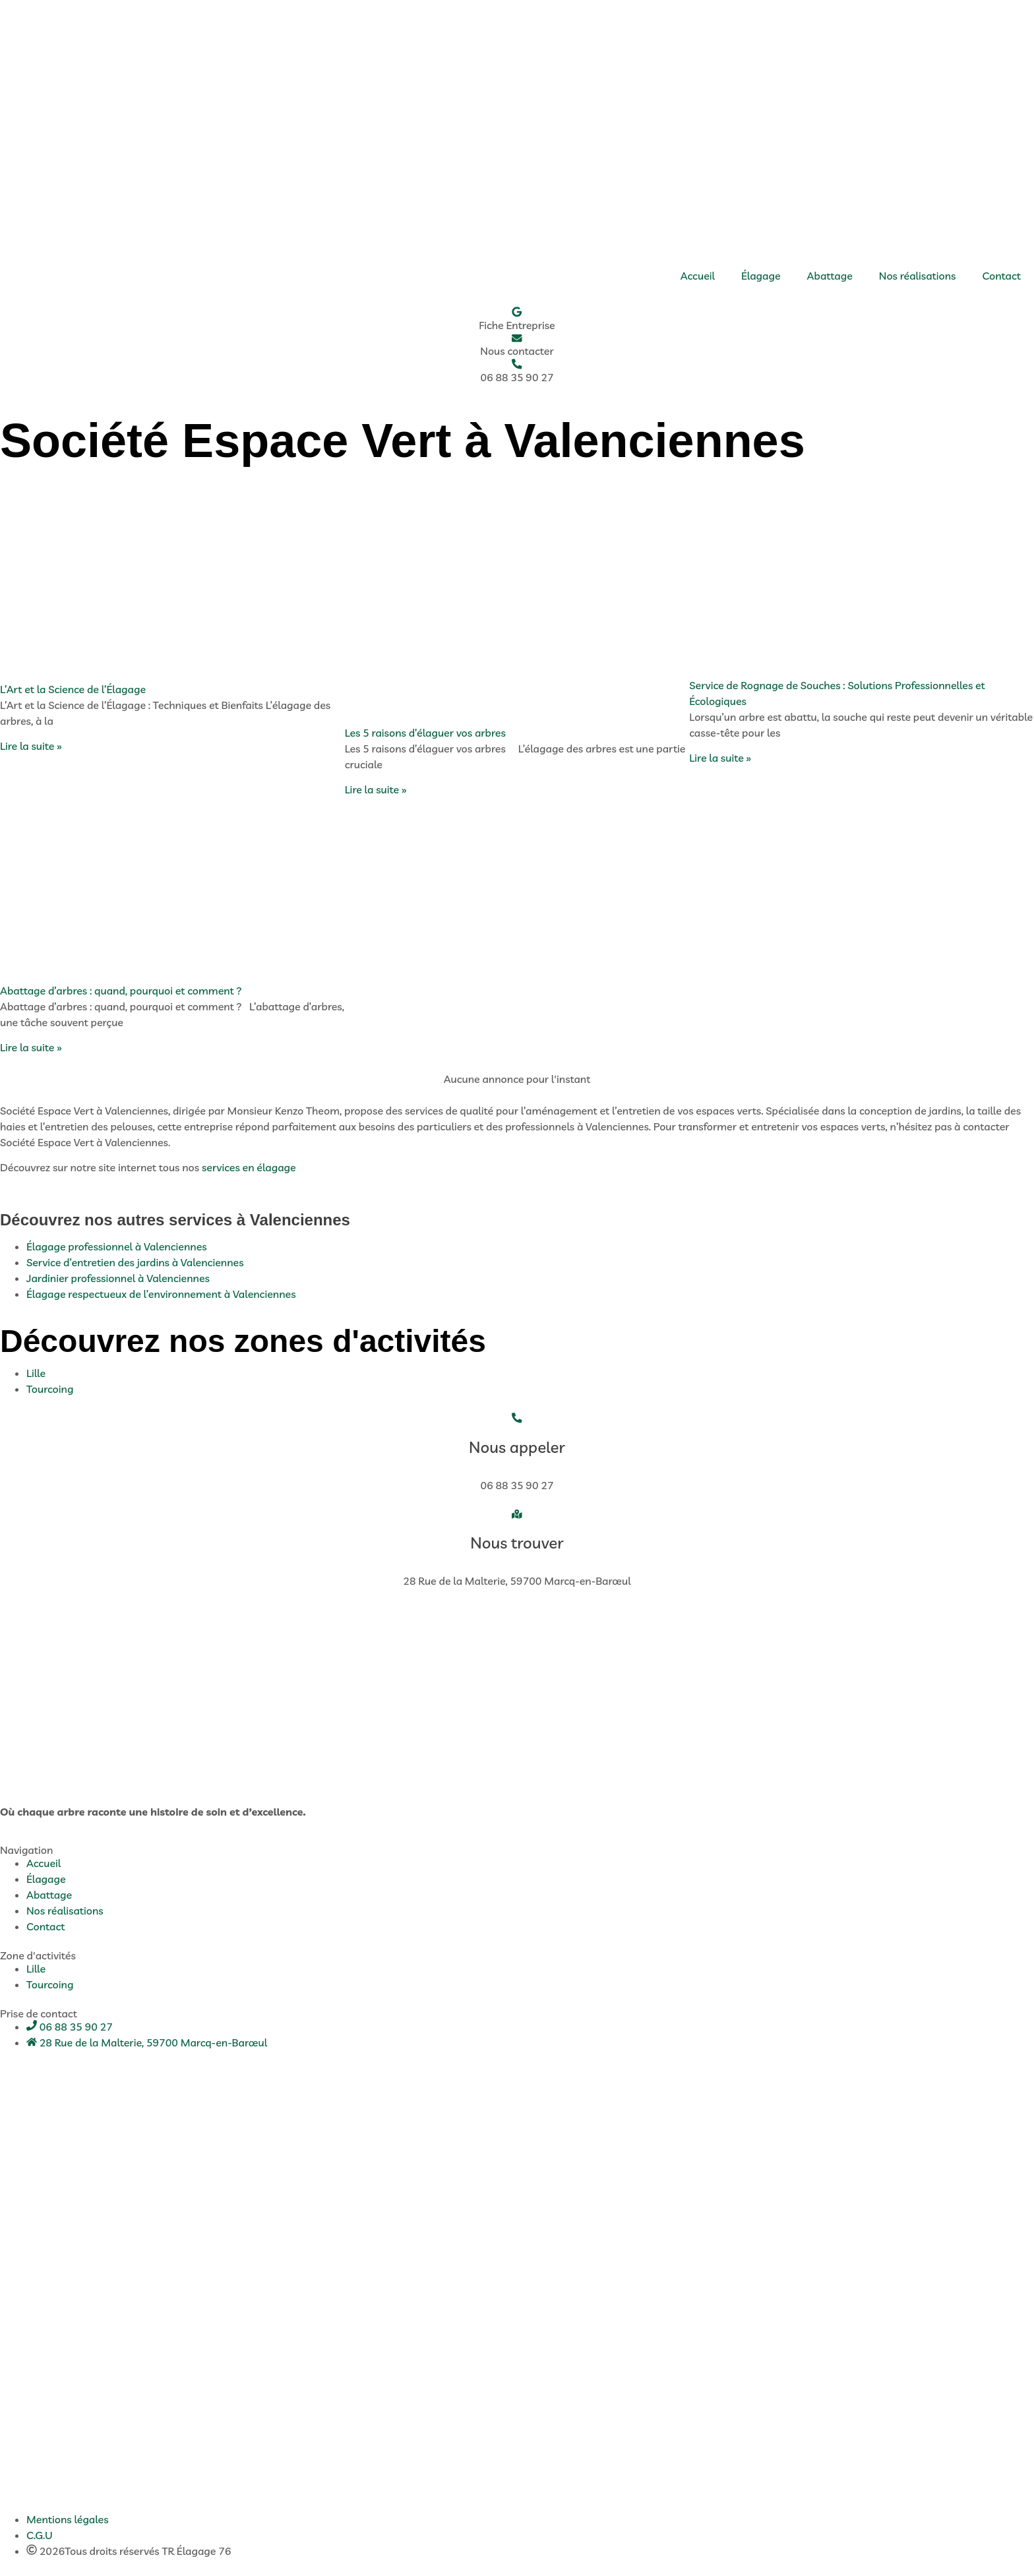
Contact (1002, 275)
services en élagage (249, 1168)
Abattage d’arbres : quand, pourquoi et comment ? (121, 991)
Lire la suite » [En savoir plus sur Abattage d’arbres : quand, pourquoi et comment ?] (31, 1048)
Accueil (698, 275)
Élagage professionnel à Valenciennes (116, 1247)
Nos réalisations (917, 275)
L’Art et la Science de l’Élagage (73, 689)
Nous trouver (516, 1544)
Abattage (830, 275)
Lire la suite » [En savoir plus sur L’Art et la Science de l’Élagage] (31, 747)
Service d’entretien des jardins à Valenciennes (135, 1263)
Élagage (761, 275)
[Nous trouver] (517, 1515)
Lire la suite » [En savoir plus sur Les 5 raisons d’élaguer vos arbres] (376, 790)
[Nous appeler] (517, 1419)
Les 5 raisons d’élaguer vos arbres (425, 733)
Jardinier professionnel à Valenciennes (118, 1279)
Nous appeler (517, 1448)
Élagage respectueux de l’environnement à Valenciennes (161, 1295)
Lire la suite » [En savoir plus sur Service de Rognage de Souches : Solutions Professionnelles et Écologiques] (720, 759)
